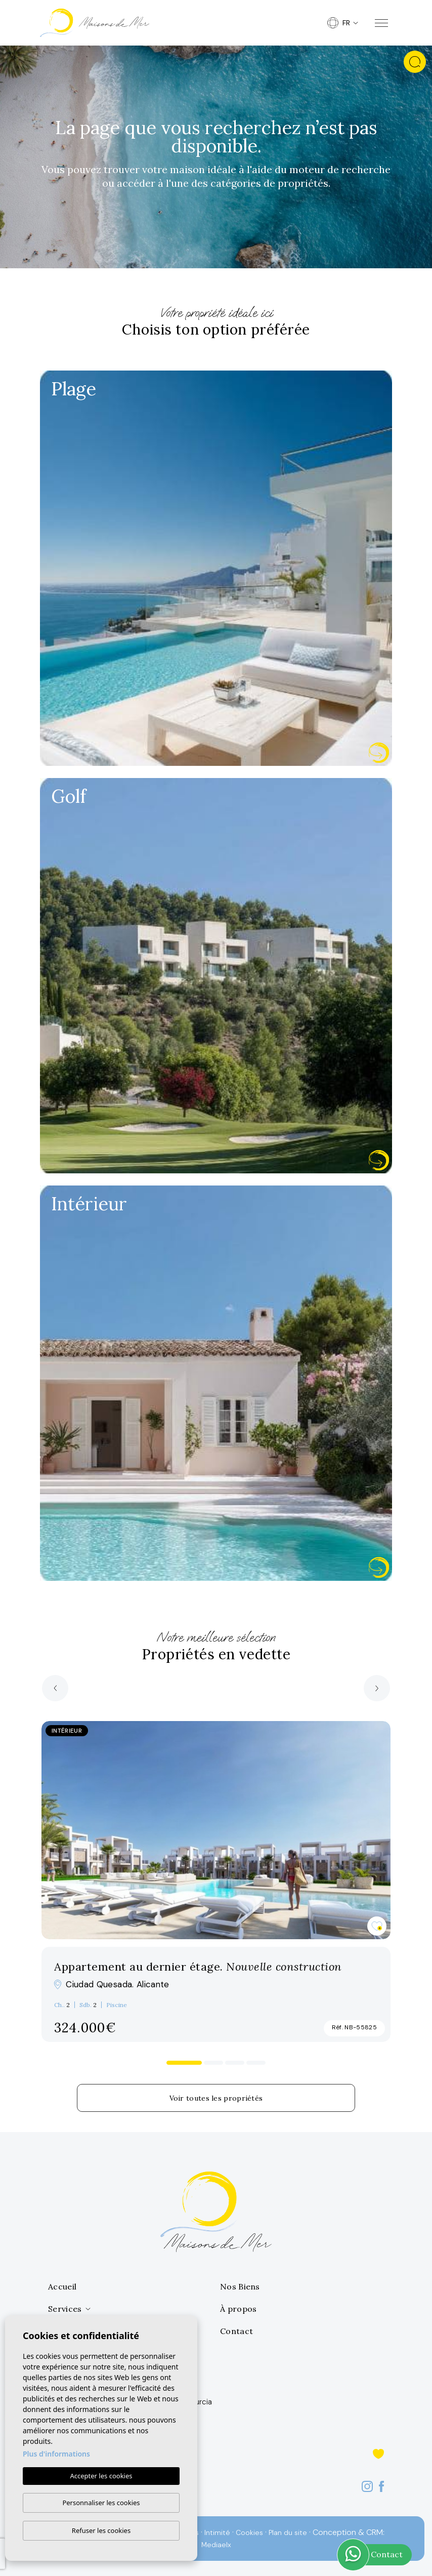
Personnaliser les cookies (101, 2502)
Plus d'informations (56, 2454)
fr (338, 22)
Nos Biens (240, 2286)
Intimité (217, 2532)
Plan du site (288, 2532)
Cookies (249, 2532)
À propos (238, 2309)
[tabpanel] (216, 1881)
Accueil (62, 2286)
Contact (236, 2331)
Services (64, 2309)
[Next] (377, 1688)
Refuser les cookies (101, 2530)
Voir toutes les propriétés (216, 2098)
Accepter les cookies (101, 2475)
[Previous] (55, 1688)
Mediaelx (216, 2544)
